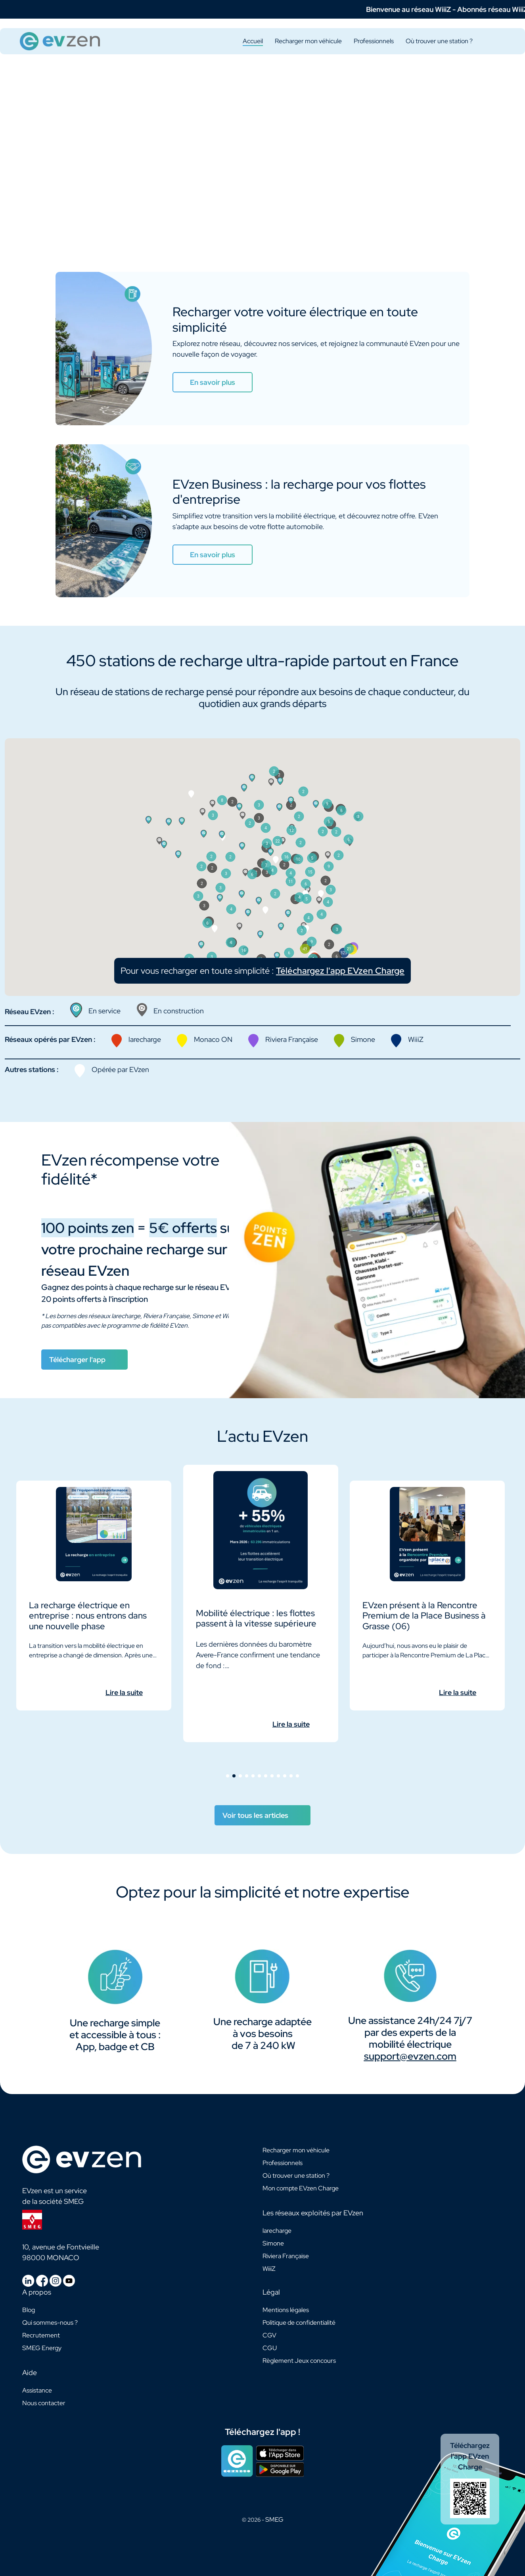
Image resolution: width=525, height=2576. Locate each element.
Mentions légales (285, 2310)
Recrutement (41, 2335)
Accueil (253, 41)
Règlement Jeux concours (299, 2360)
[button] (272, 908)
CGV (269, 2335)
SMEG (274, 2519)
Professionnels (374, 41)
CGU (269, 2348)
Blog (28, 2310)
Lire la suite (124, 1692)
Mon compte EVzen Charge (300, 2188)
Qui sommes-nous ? (50, 2322)
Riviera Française (285, 2256)
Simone (273, 2243)
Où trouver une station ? (439, 41)
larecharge (276, 2230)
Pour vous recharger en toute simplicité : (262, 1008)
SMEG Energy (41, 2348)
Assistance (37, 2390)
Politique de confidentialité (298, 2322)
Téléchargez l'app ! (262, 2432)
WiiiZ (269, 2269)
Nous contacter (43, 2403)
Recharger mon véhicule (308, 41)
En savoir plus (212, 382)
